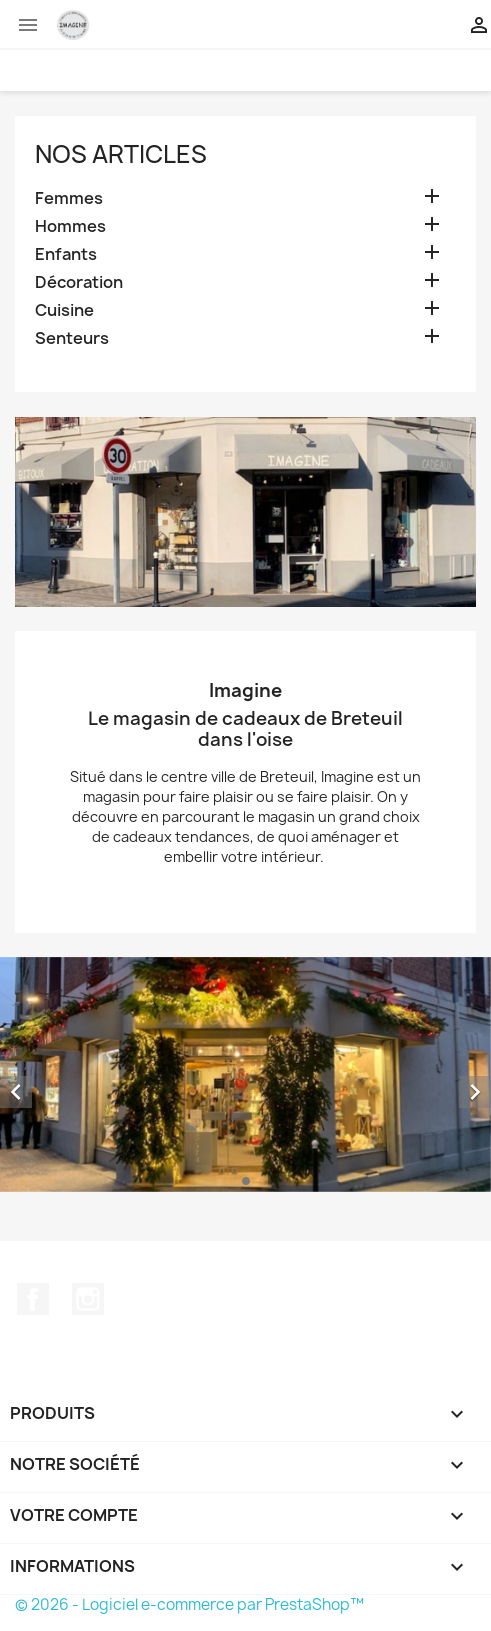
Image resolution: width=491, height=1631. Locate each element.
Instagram (88, 1299)
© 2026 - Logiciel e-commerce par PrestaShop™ (189, 1604)
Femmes (69, 198)
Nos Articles (121, 154)
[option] (245, 1074)
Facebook (33, 1299)
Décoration (79, 282)
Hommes (70, 226)
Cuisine (64, 310)
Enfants (66, 254)
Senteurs (72, 338)
